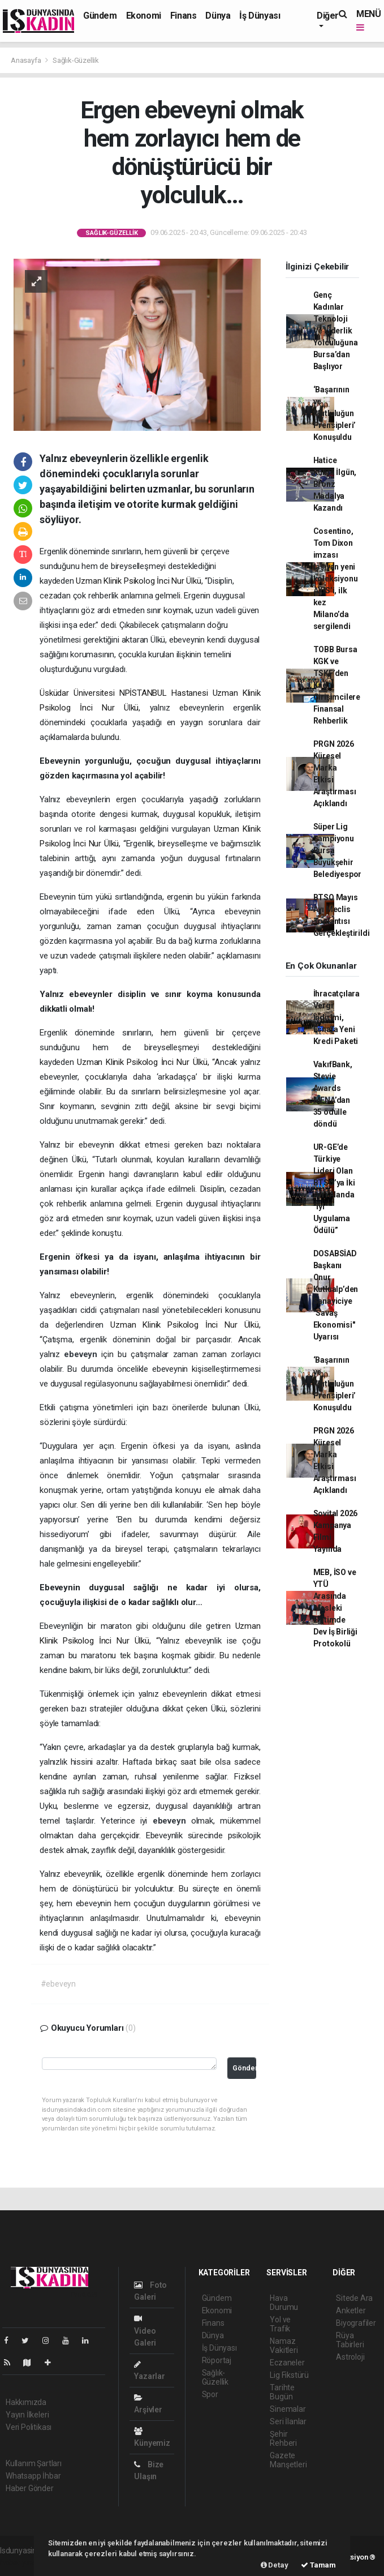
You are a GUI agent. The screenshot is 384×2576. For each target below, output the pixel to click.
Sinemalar (287, 2409)
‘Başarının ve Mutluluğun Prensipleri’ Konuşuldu (334, 413)
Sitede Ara (354, 2298)
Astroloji (350, 2356)
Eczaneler (287, 2362)
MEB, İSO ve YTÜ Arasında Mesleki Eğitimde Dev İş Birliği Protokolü (335, 1608)
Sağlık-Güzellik (76, 60)
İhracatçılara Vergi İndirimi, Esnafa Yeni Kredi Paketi (336, 1017)
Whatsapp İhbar (33, 2475)
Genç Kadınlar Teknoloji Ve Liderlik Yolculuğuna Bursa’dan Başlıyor (335, 330)
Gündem (100, 15)
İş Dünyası (259, 15)
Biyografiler (356, 2322)
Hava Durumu (284, 2302)
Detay (274, 2565)
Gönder (244, 2068)
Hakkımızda (26, 2402)
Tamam (318, 2565)
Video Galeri (145, 2330)
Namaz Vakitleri (283, 2346)
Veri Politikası (28, 2427)
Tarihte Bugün (282, 2392)
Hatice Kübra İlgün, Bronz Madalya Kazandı (335, 484)
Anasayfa (26, 60)
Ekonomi (143, 15)
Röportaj (216, 2360)
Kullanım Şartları (34, 2463)
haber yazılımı (24, 2562)
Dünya (217, 15)
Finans (183, 15)
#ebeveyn (58, 1983)
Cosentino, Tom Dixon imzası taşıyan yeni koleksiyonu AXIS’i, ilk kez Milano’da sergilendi (335, 579)
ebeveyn (82, 1354)
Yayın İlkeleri (27, 2414)
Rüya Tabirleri (350, 2340)
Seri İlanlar (288, 2421)
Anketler (350, 2310)
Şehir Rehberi (283, 2438)
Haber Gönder (30, 2488)
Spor (210, 2394)
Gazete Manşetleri (288, 2460)
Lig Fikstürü (289, 2375)
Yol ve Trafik (280, 2324)
